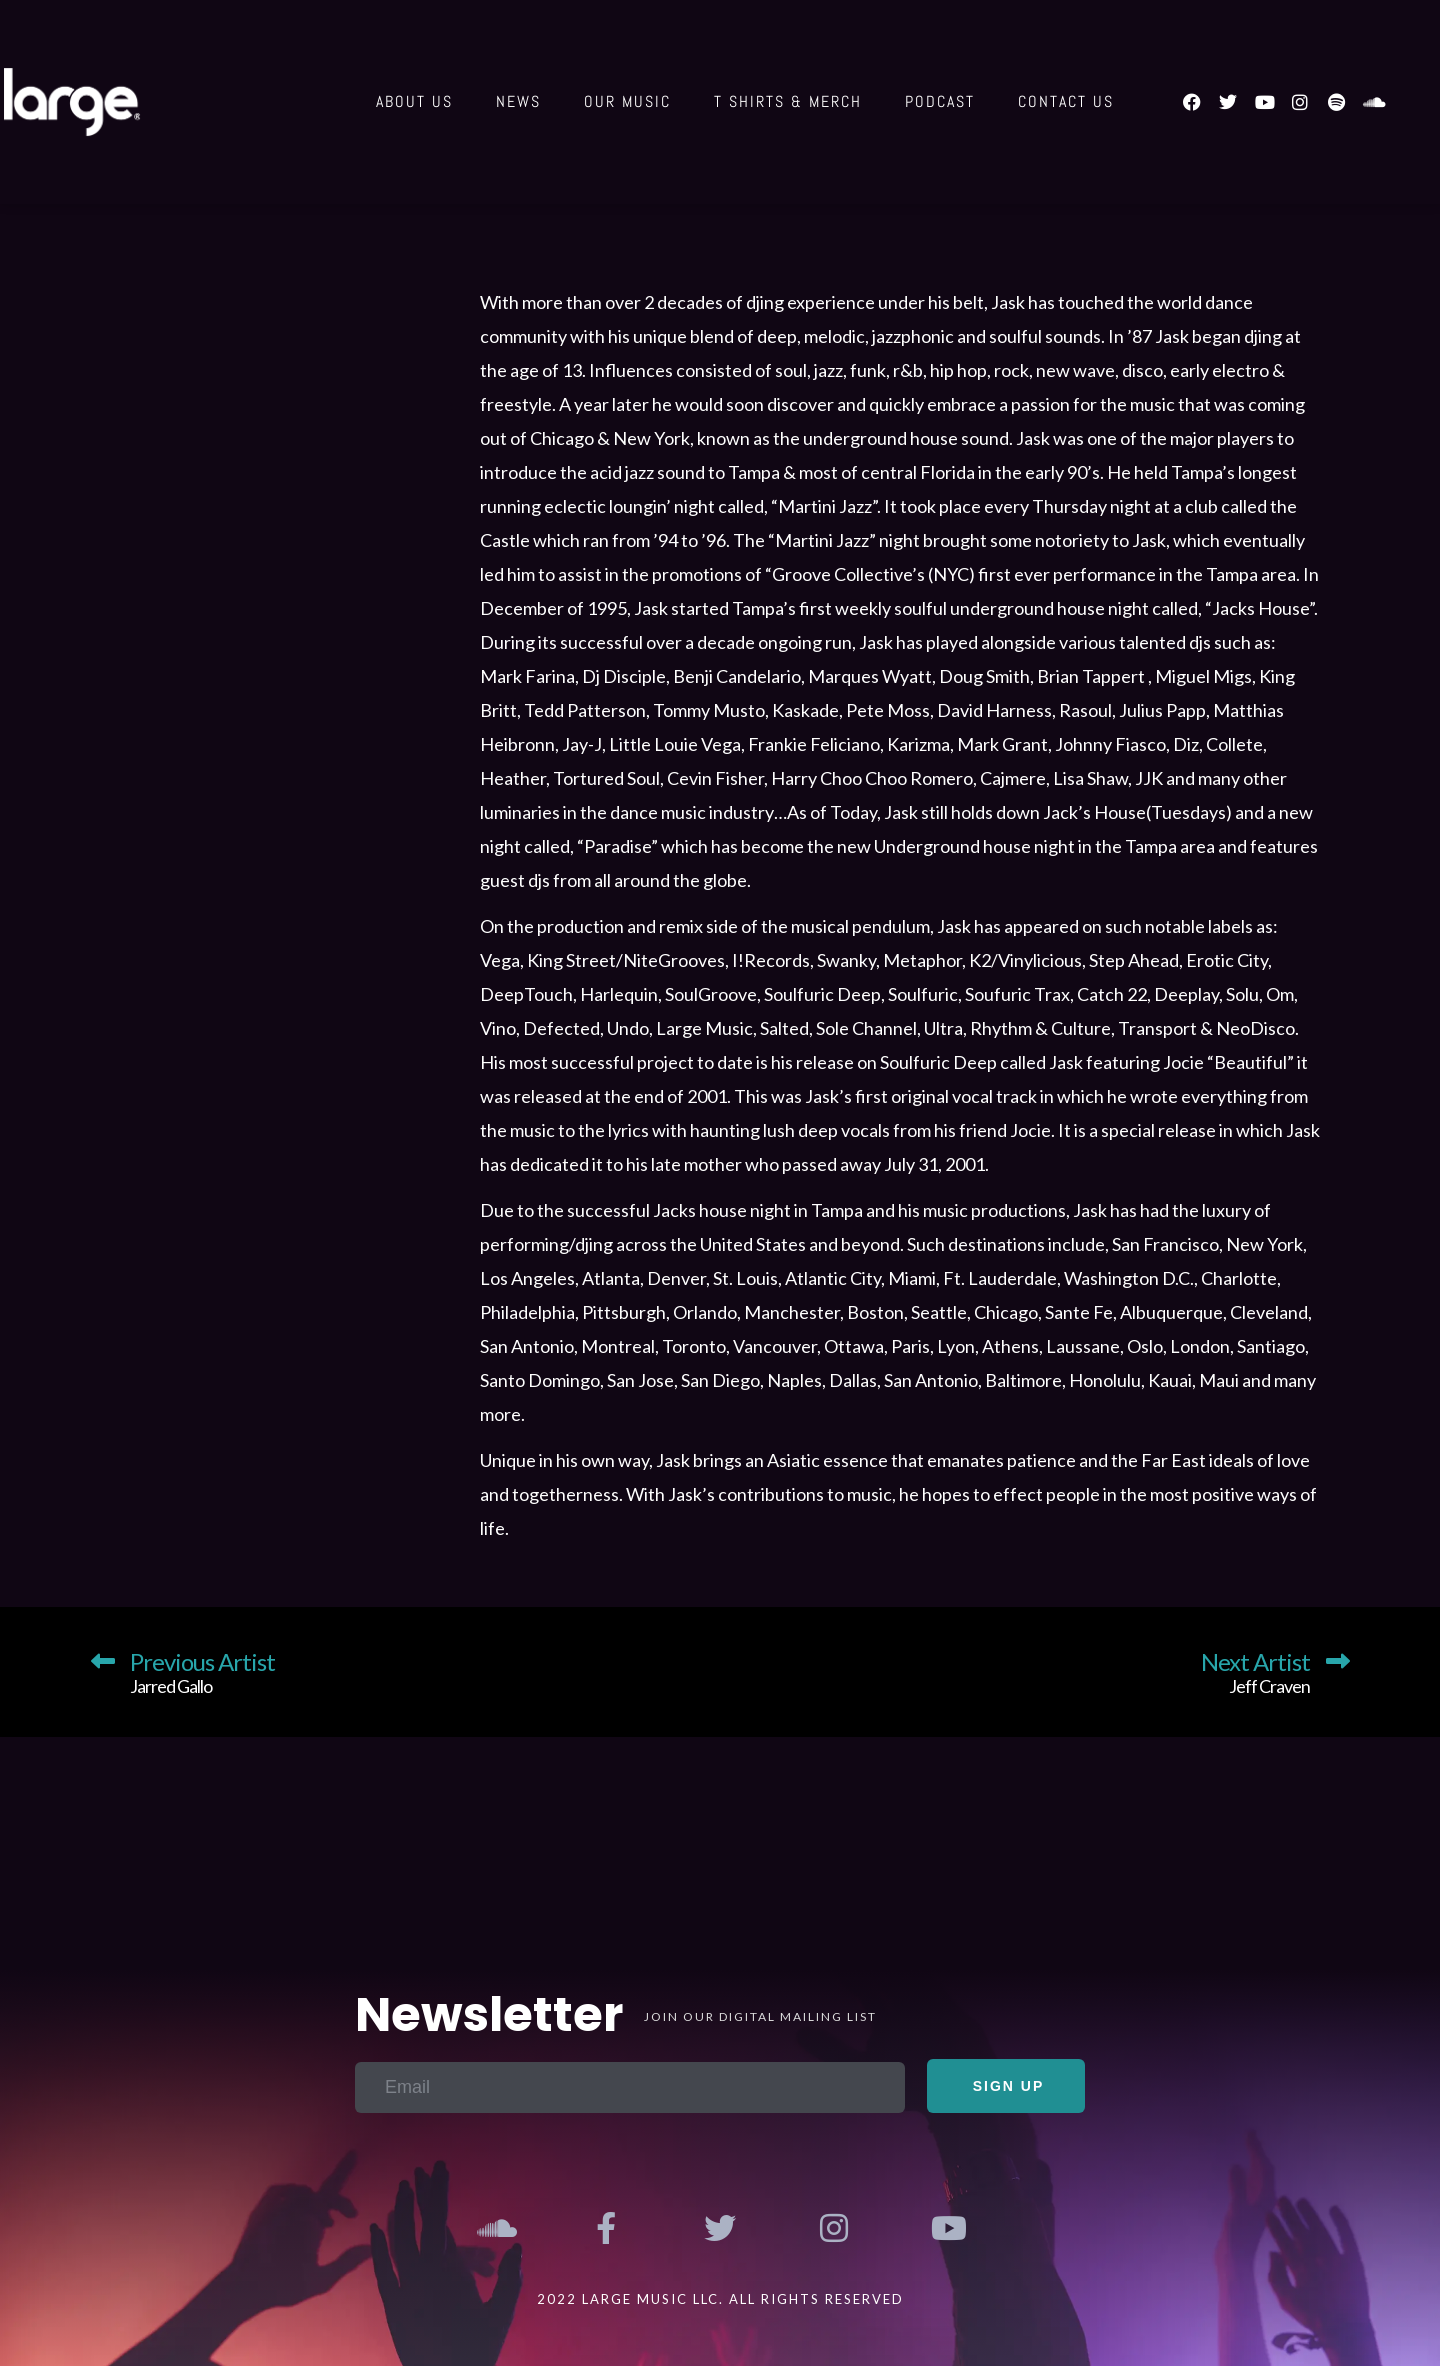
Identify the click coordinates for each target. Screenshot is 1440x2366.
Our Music (627, 101)
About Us (414, 101)
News (518, 101)
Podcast (940, 101)
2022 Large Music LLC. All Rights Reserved (720, 2299)
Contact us (1066, 101)
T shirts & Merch (788, 101)
